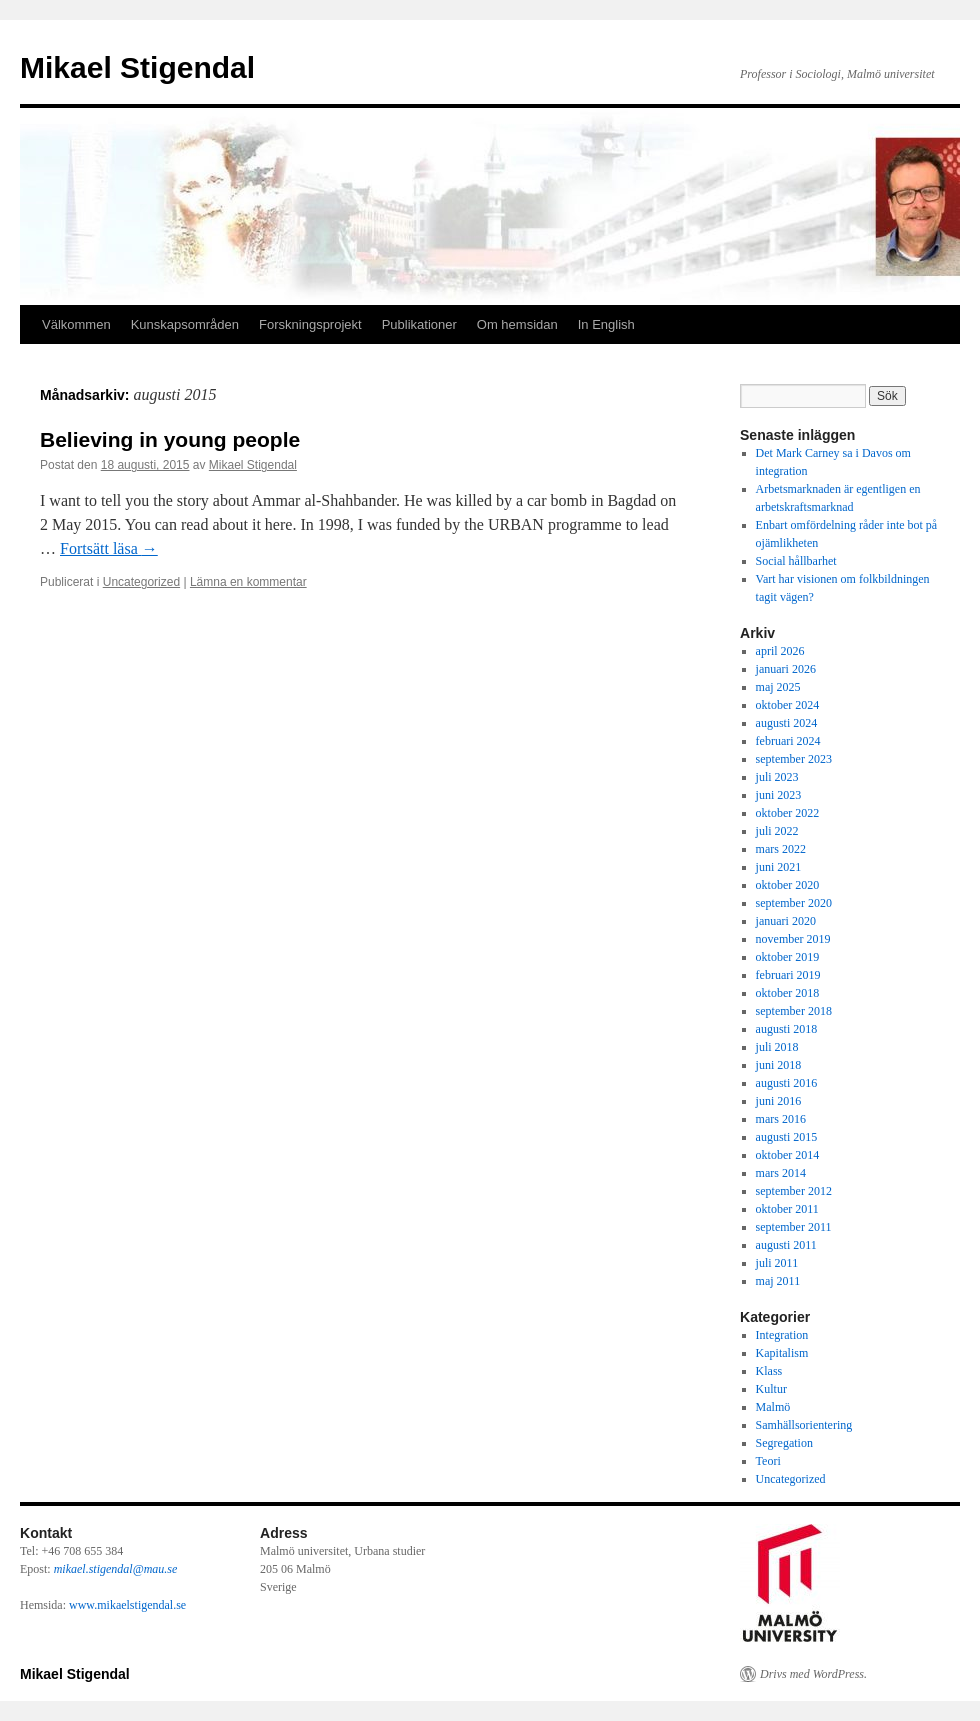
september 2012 (794, 1191)
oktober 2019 (788, 957)
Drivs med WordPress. (813, 1674)
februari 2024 (788, 741)
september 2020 (794, 903)
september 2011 (794, 1227)
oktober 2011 (787, 1209)
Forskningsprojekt (310, 324)
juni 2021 (779, 867)
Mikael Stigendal (137, 67)
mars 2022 (781, 849)
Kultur (771, 1389)
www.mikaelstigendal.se (127, 1605)
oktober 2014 (788, 1155)
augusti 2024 (787, 723)
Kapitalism (782, 1353)
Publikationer (419, 324)
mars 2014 (781, 1173)
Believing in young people (170, 439)
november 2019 (793, 939)
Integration (782, 1335)
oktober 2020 (788, 885)
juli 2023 (777, 777)
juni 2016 (779, 1101)
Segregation (784, 1443)
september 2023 (794, 759)
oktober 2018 (788, 993)
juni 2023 (779, 795)
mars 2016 (781, 1119)
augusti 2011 (786, 1245)
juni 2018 (779, 1065)
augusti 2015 (787, 1137)
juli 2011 (777, 1263)
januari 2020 (786, 921)
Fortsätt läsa (109, 548)
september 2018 (794, 1011)
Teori (768, 1461)
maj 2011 (778, 1281)
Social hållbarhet (796, 561)
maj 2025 (778, 687)
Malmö (773, 1407)
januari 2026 (786, 669)
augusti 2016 (787, 1083)
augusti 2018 (787, 1029)
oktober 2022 (788, 813)
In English (606, 324)
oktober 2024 (788, 705)
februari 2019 (788, 975)
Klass (769, 1371)
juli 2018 (777, 1047)
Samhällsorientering (804, 1425)
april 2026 (780, 651)
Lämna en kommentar (248, 582)
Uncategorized (141, 582)
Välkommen (76, 324)
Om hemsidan (517, 324)
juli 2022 (777, 831)
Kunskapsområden (185, 324)
